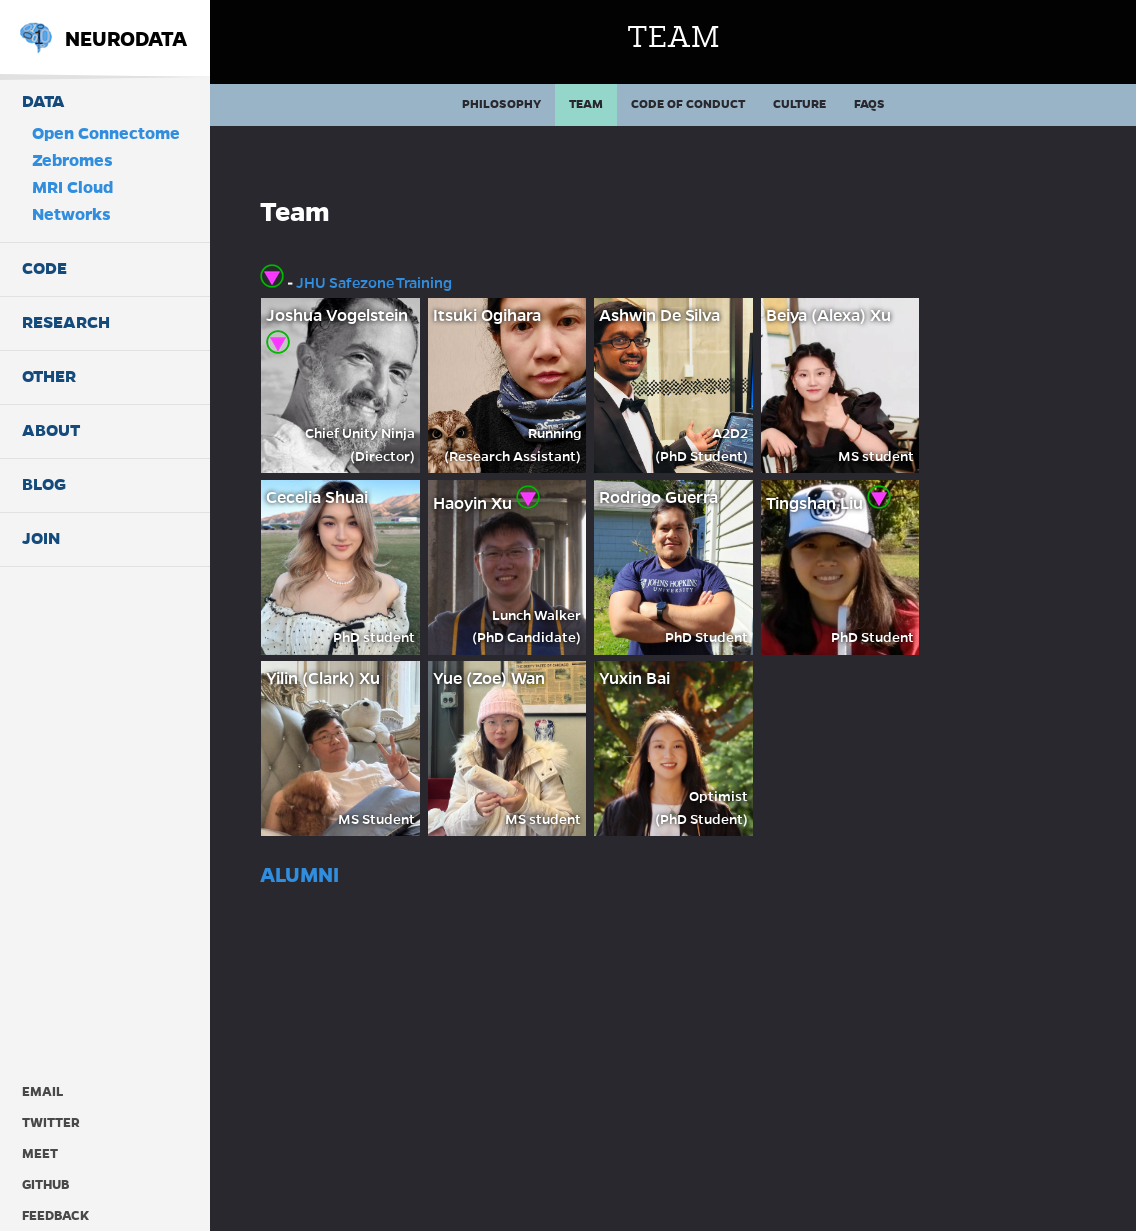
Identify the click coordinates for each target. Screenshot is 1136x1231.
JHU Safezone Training (374, 283)
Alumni (299, 875)
